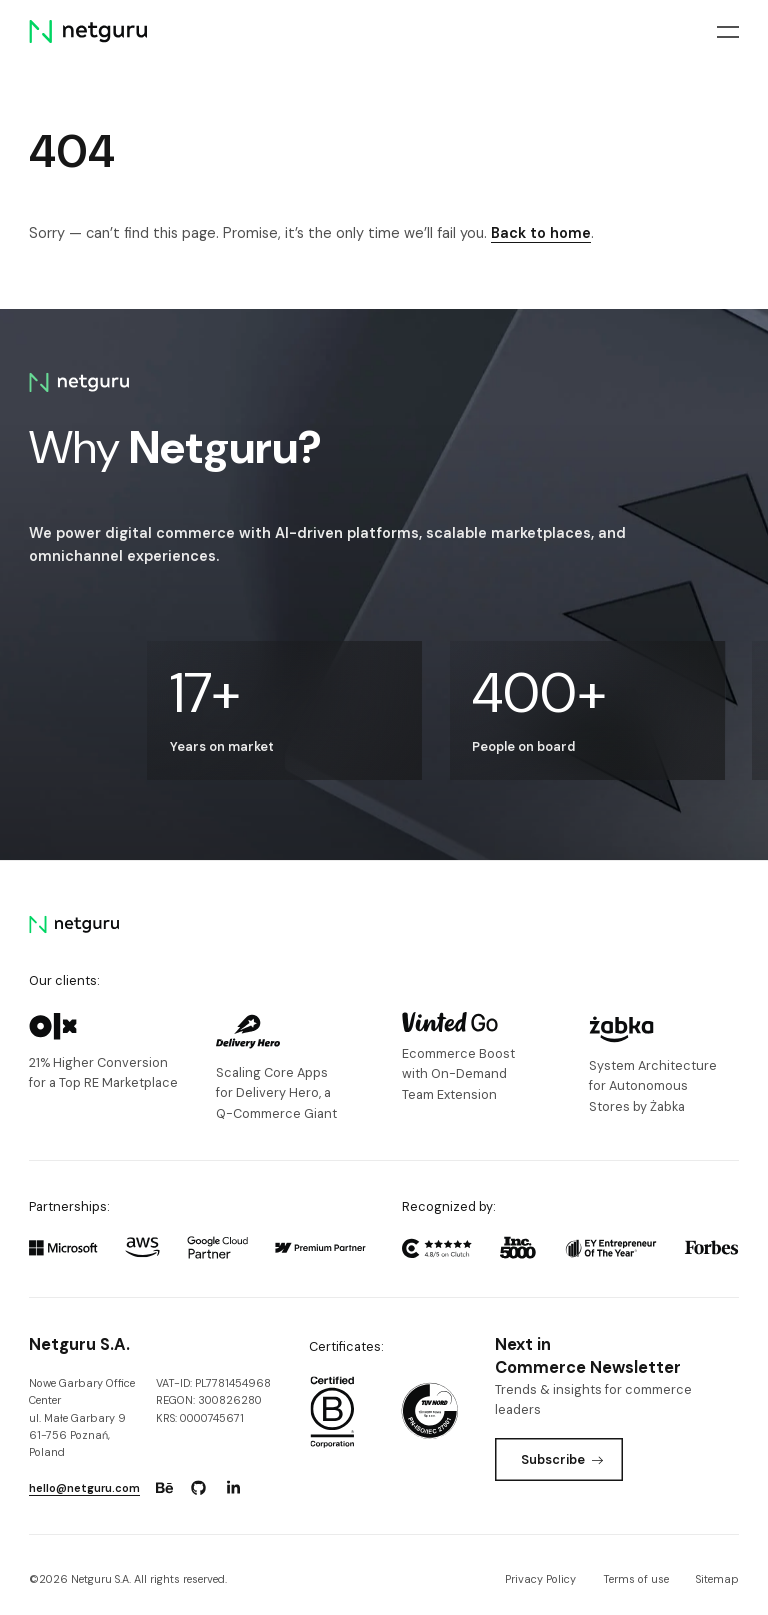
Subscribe (562, 1459)
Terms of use (636, 1579)
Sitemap (717, 1579)
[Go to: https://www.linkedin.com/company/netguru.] (233, 1488)
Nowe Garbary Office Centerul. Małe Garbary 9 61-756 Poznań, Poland (82, 1418)
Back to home (541, 233)
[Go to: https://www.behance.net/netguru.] (164, 1488)
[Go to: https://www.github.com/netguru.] (199, 1488)
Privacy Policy (540, 1579)
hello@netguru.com (84, 1488)
